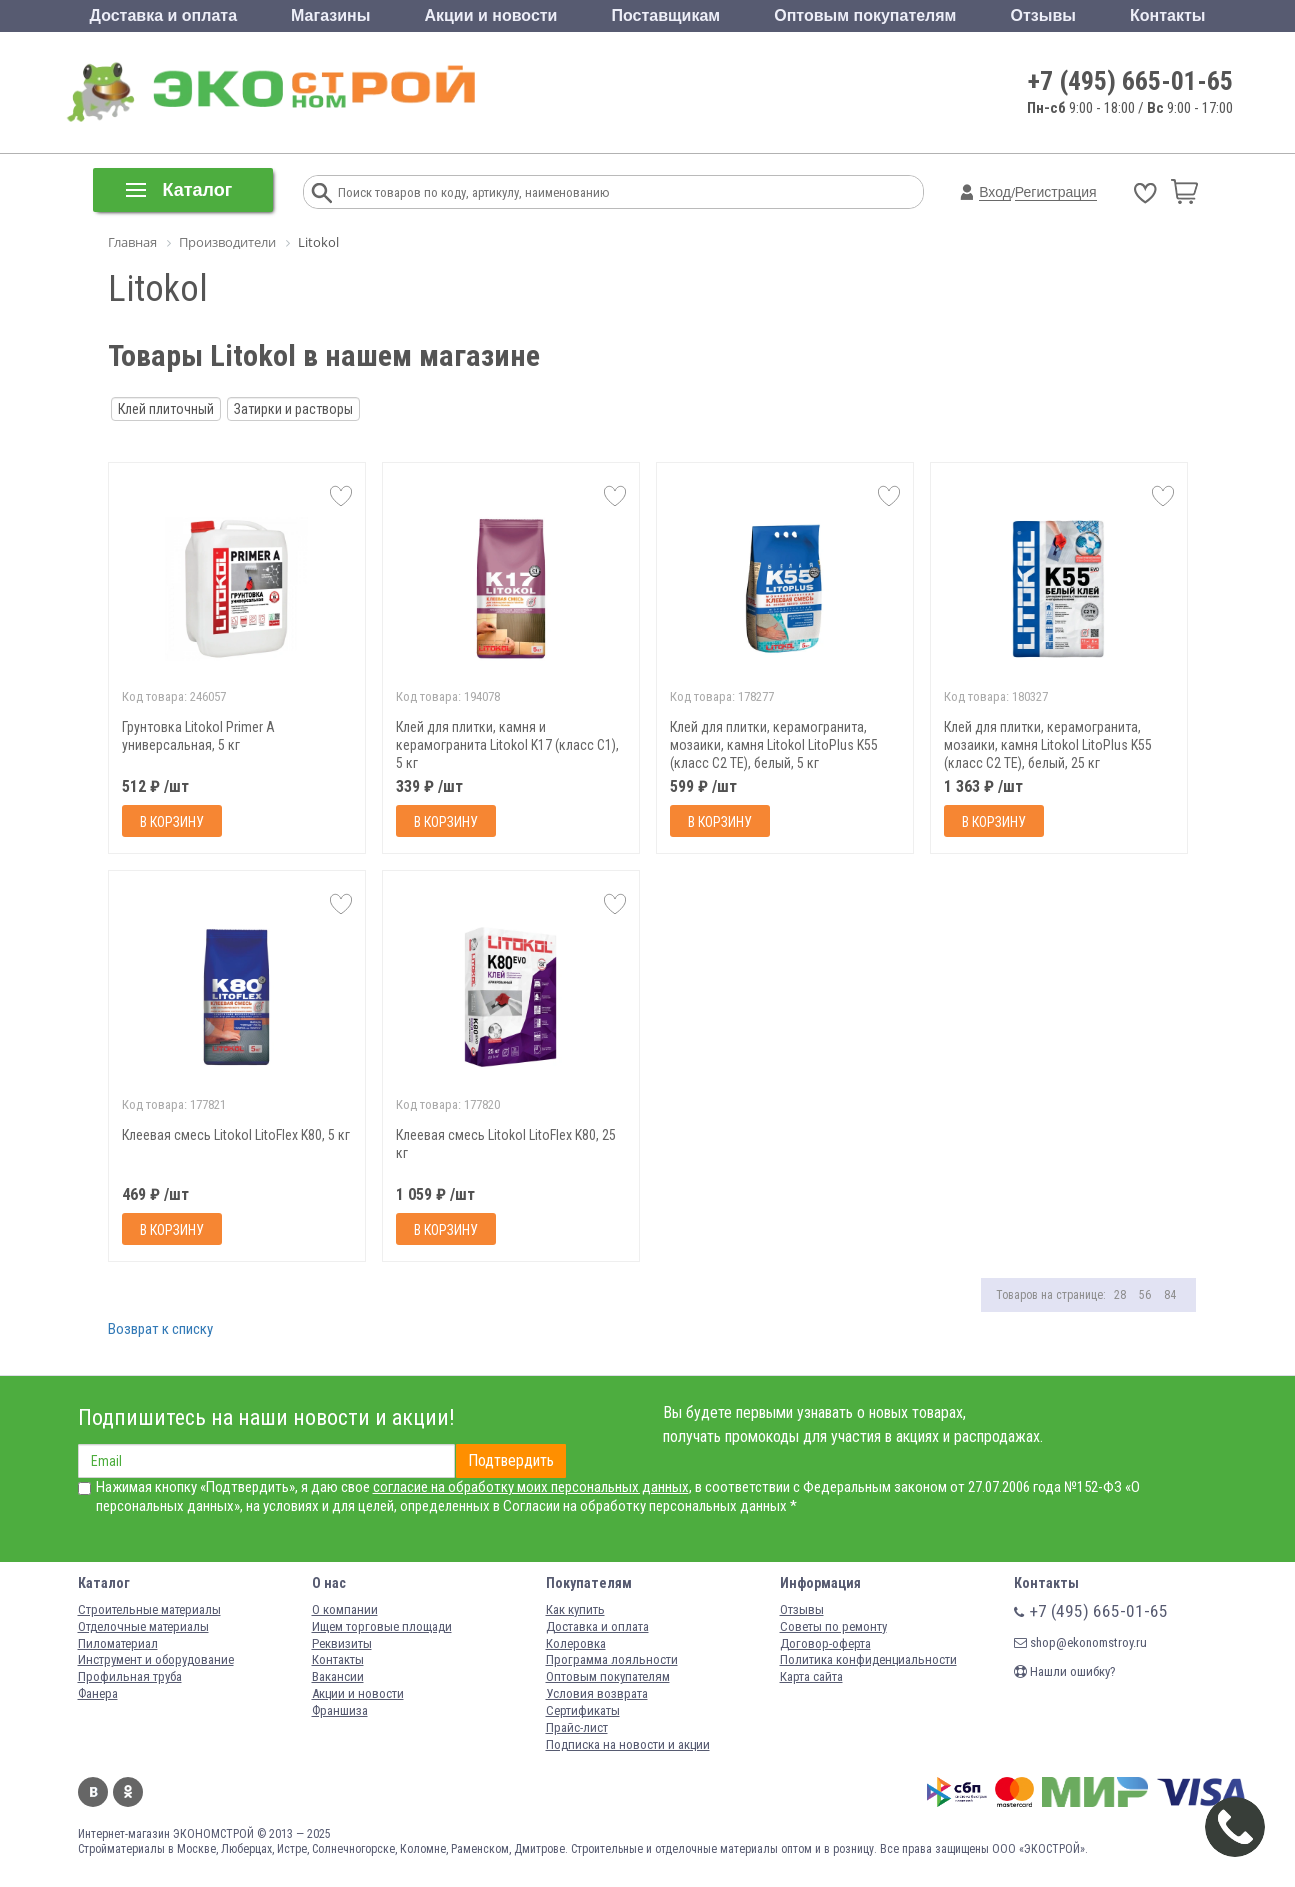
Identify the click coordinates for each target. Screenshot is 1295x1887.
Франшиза (340, 1710)
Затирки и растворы (293, 409)
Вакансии (338, 1676)
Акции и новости (490, 15)
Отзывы (1043, 15)
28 (1120, 1295)
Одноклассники (128, 1792)
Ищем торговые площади (382, 1626)
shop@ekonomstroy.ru (1080, 1642)
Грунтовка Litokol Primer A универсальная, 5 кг (198, 736)
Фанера (98, 1693)
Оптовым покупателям (865, 15)
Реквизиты (342, 1643)
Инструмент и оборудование (156, 1659)
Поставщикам (666, 15)
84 (1170, 1295)
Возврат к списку (160, 1329)
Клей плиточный (166, 409)
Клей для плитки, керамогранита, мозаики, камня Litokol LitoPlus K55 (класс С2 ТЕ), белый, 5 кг (774, 745)
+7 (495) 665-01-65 (1130, 81)
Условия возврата (597, 1693)
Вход (995, 192)
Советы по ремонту (833, 1626)
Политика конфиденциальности (868, 1659)
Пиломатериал (118, 1643)
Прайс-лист (577, 1727)
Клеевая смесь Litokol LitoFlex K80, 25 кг (506, 1144)
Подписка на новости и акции (628, 1744)
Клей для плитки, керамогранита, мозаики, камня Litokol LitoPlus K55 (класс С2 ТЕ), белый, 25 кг (1048, 745)
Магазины (330, 15)
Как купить (575, 1609)
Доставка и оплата (164, 15)
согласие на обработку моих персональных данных (531, 1487)
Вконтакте (93, 1792)
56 (1145, 1295)
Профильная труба (130, 1676)
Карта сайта (811, 1676)
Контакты (1167, 15)
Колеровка (576, 1643)
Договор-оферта (825, 1643)
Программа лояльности (612, 1659)
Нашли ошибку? (1065, 1671)
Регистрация (1056, 192)
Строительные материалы (149, 1609)
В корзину (172, 822)
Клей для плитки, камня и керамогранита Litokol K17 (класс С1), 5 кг (507, 745)
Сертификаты (583, 1710)
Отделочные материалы (143, 1626)
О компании (345, 1609)
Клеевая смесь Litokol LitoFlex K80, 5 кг (236, 1135)
